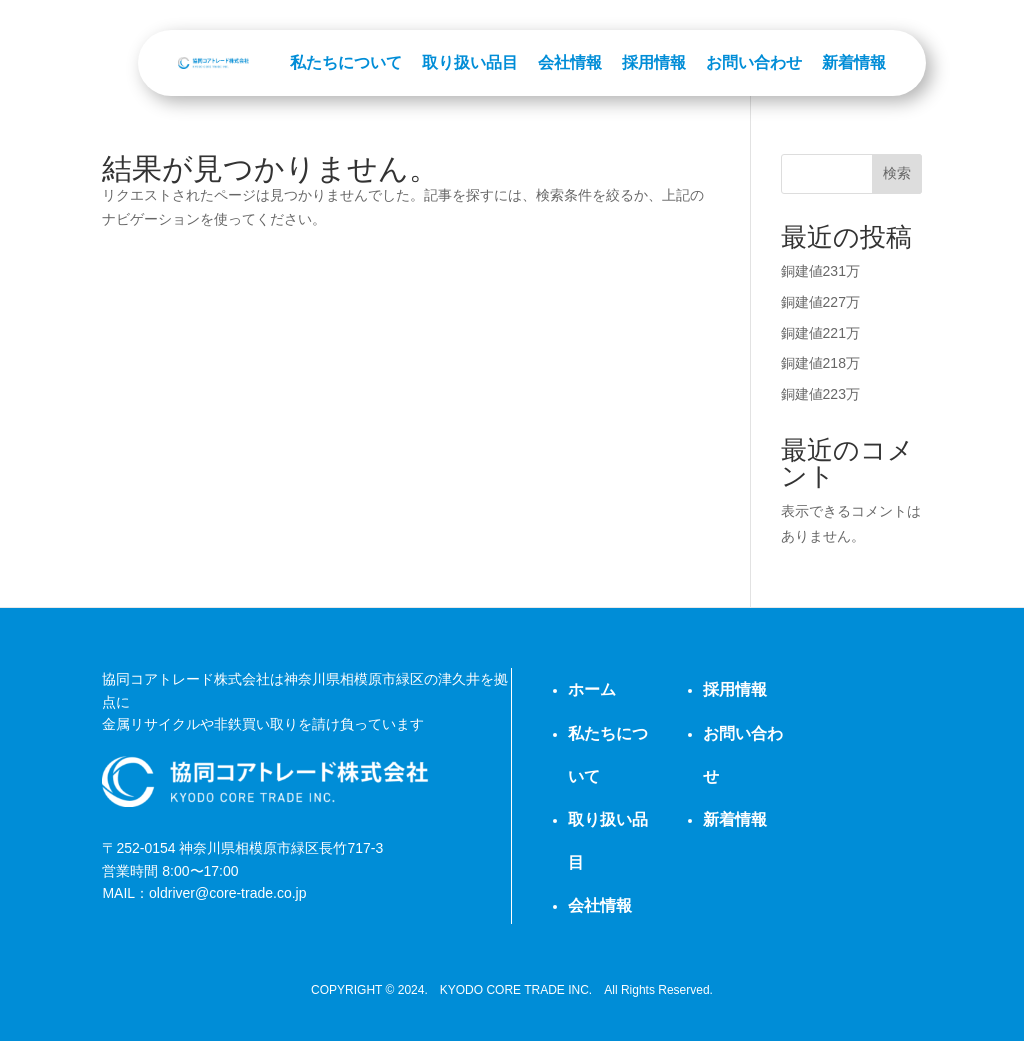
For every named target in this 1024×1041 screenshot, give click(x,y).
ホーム (592, 689)
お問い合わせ (754, 62)
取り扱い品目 (470, 62)
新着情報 (854, 62)
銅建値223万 (820, 394)
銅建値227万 (820, 302)
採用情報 (654, 62)
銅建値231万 (820, 271)
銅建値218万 (820, 363)
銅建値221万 (820, 333)
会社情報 (570, 62)
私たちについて (346, 62)
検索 (897, 173)
